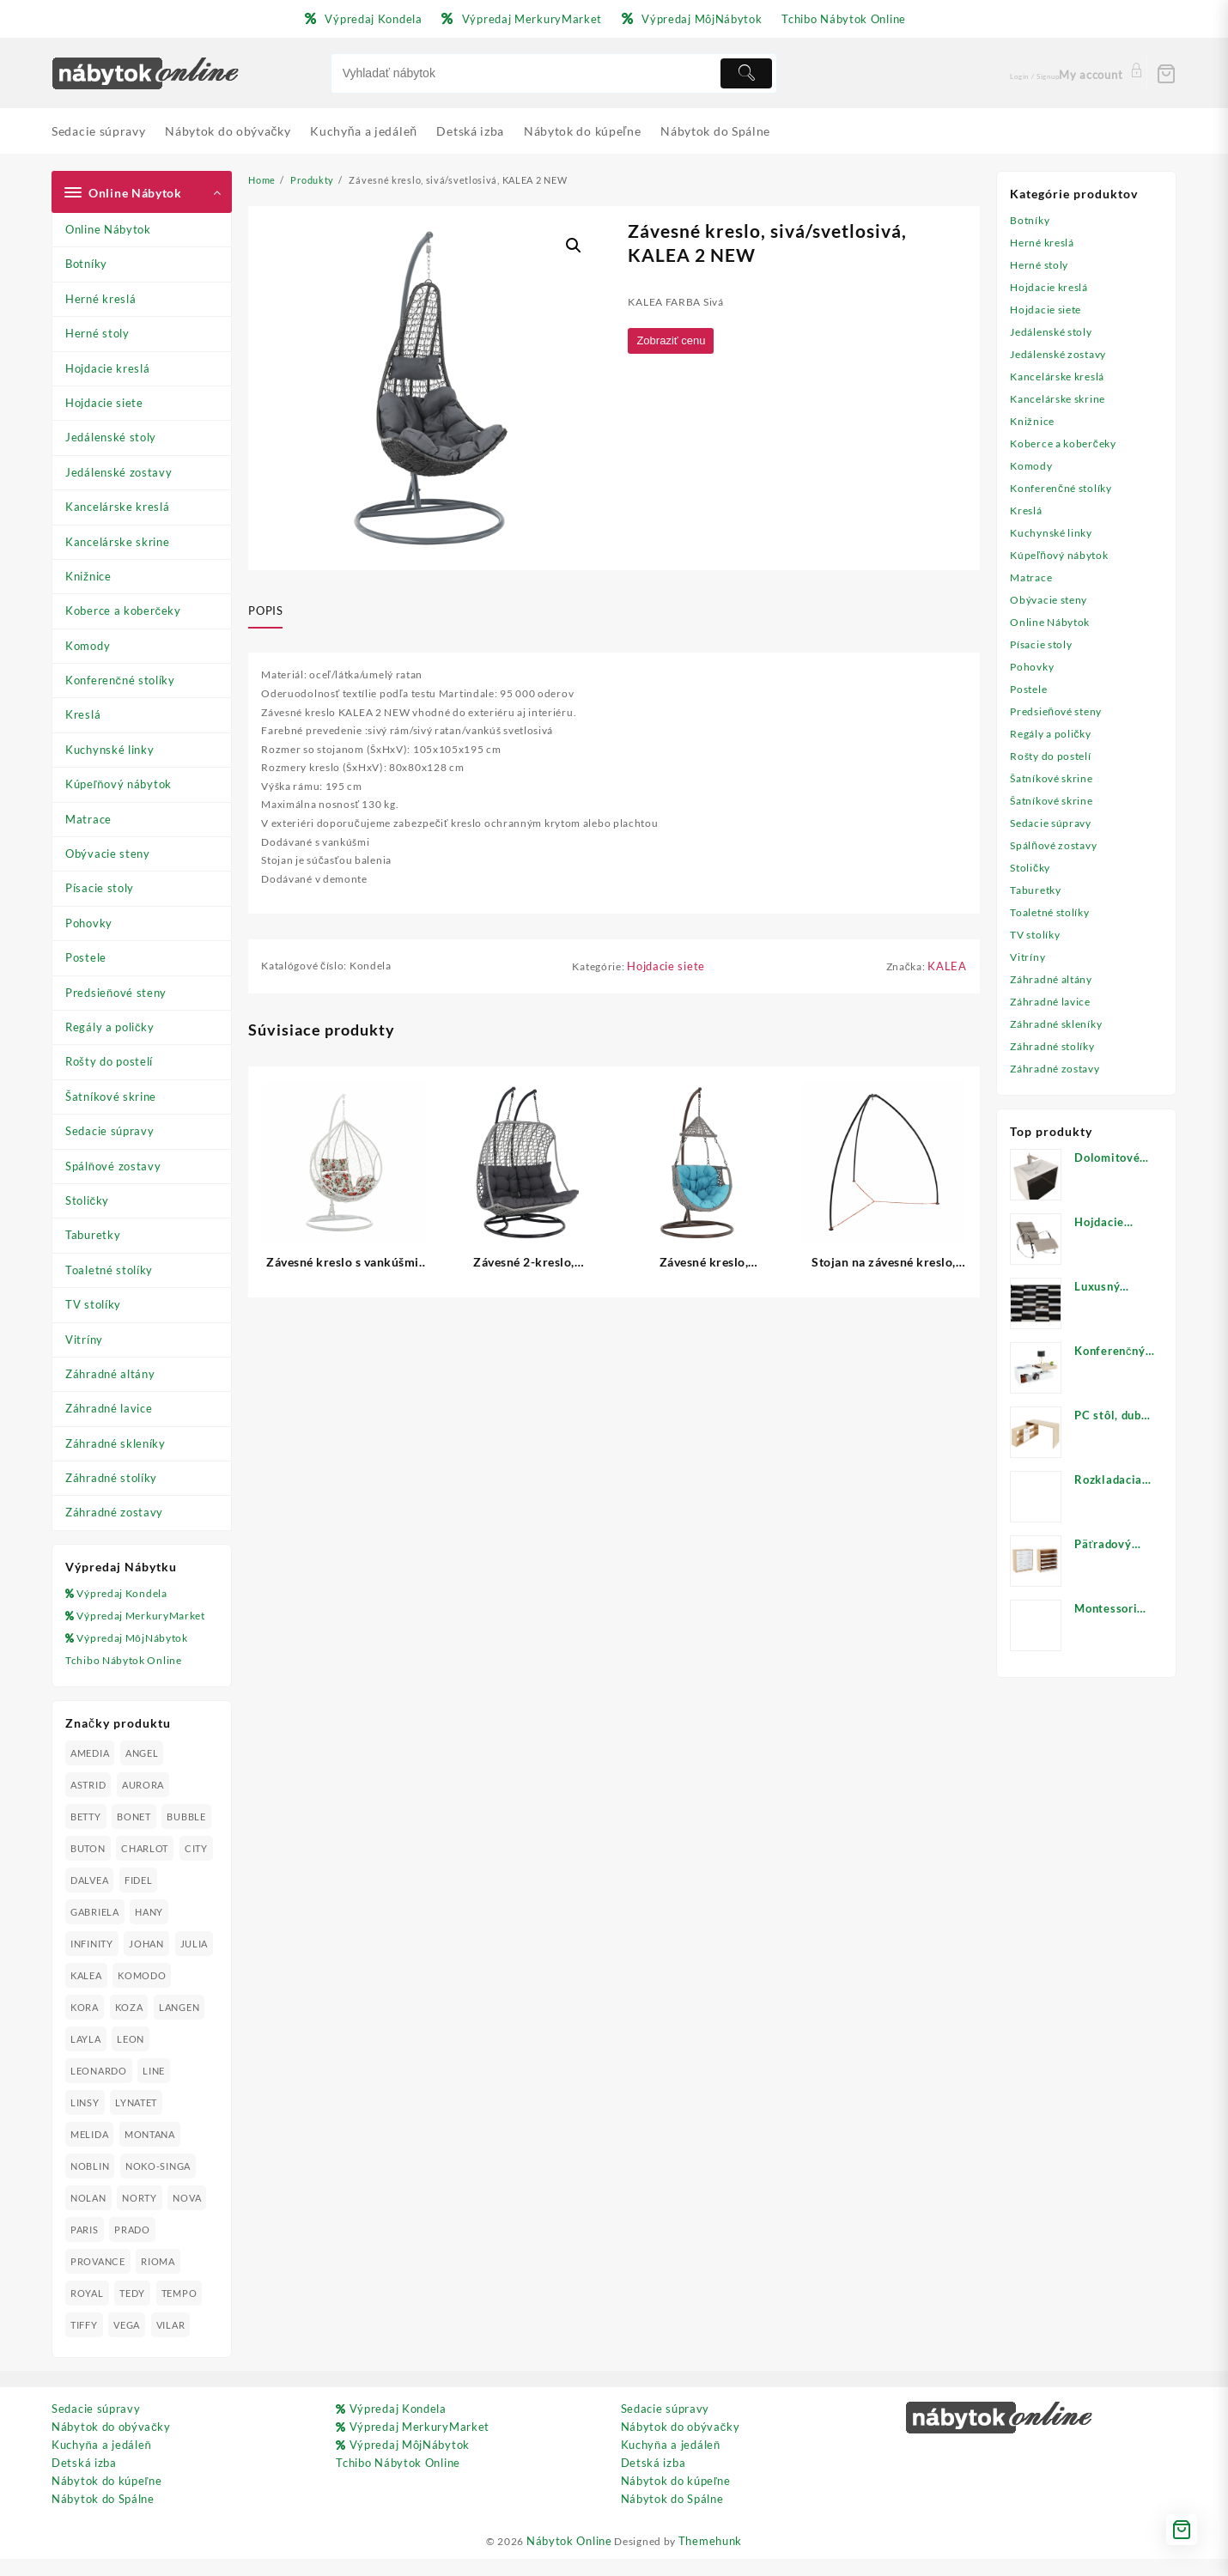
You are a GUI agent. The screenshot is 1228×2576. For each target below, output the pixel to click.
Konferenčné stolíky (120, 680)
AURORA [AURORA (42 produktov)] (144, 1802)
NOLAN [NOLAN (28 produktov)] (88, 2215)
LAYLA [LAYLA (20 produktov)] (143, 2057)
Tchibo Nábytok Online (127, 1678)
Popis (265, 610)
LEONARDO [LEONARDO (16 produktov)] (98, 2088)
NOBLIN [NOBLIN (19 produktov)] (89, 2184)
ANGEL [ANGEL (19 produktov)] (143, 1771)
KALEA (947, 985)
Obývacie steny (107, 853)
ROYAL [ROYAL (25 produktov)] (87, 2311)
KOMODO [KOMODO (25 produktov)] (94, 2025)
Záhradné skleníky (115, 1443)
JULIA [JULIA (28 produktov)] (84, 1993)
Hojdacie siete (104, 403)
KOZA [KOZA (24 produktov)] (194, 2025)
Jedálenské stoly (110, 437)
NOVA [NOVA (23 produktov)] (188, 2215)
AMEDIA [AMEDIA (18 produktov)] (89, 1771)
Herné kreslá (100, 299)
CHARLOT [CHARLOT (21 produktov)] (145, 1866)
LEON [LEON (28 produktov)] (189, 2057)
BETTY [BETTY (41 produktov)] (85, 1834)
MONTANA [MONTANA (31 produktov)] (150, 2152)
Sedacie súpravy (110, 1131)
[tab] (271, 611)
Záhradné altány (110, 1374)
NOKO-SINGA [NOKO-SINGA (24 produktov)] (158, 2184)
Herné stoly (97, 333)
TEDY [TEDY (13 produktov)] (133, 2311)
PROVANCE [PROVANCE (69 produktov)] (97, 2279)
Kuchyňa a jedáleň (101, 2463)
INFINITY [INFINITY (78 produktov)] (91, 1961)
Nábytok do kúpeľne (106, 2499)
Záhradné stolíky (111, 1478)
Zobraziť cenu (675, 343)
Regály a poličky (110, 1027)
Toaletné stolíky (109, 1270)
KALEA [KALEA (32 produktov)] (131, 1993)
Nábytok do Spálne (103, 2517)
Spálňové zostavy (113, 1166)
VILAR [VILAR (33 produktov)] (172, 2342)
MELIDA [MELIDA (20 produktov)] (89, 2152)
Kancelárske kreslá (117, 506)
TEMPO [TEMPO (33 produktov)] (181, 2311)
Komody (87, 646)
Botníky (86, 263)
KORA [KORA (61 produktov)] (150, 2025)
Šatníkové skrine (110, 1096)
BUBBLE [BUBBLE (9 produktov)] (187, 1834)
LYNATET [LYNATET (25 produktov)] (137, 2120)
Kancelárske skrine (117, 542)
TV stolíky (93, 1304)
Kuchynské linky (110, 749)
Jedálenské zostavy (119, 472)
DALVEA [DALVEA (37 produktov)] (130, 1898)
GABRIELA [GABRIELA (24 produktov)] (94, 1929)
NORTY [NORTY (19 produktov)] (140, 2215)
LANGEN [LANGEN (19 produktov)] (90, 2057)
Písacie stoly (99, 888)
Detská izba (84, 2481)
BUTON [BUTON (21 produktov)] (88, 1866)
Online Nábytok (108, 229)
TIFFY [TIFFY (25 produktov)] (84, 2342)
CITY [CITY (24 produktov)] (82, 1898)
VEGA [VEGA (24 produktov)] (127, 2342)
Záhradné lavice (109, 1408)
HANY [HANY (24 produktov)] (150, 1929)
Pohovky (88, 923)
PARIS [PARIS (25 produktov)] (84, 2247)
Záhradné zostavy (114, 1512)
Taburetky (92, 1235)
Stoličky (87, 1200)
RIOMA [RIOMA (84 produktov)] (159, 2279)
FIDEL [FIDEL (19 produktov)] (179, 1898)
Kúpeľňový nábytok (118, 784)
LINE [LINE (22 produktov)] (154, 2088)
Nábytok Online (568, 2559)
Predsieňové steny (116, 992)
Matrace (88, 819)
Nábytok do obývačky (111, 2444)
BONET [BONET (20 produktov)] (135, 1834)
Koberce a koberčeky (123, 610)
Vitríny (84, 1339)
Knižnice (88, 576)
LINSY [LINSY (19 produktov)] (85, 2120)
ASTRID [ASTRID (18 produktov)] (88, 1802)
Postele (85, 957)
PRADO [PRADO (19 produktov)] (133, 2247)
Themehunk (716, 2559)
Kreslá (82, 714)
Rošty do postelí (109, 1061)
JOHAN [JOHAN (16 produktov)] (147, 1961)
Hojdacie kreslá (107, 368)
